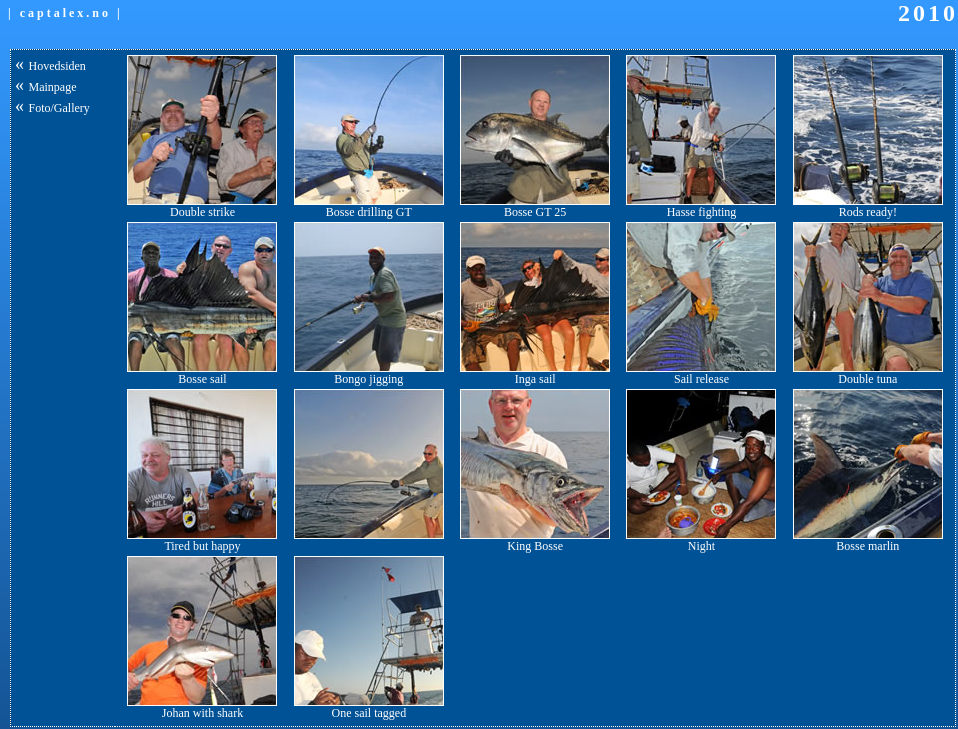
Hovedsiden (57, 66)
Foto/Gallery (59, 108)
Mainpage (53, 87)
